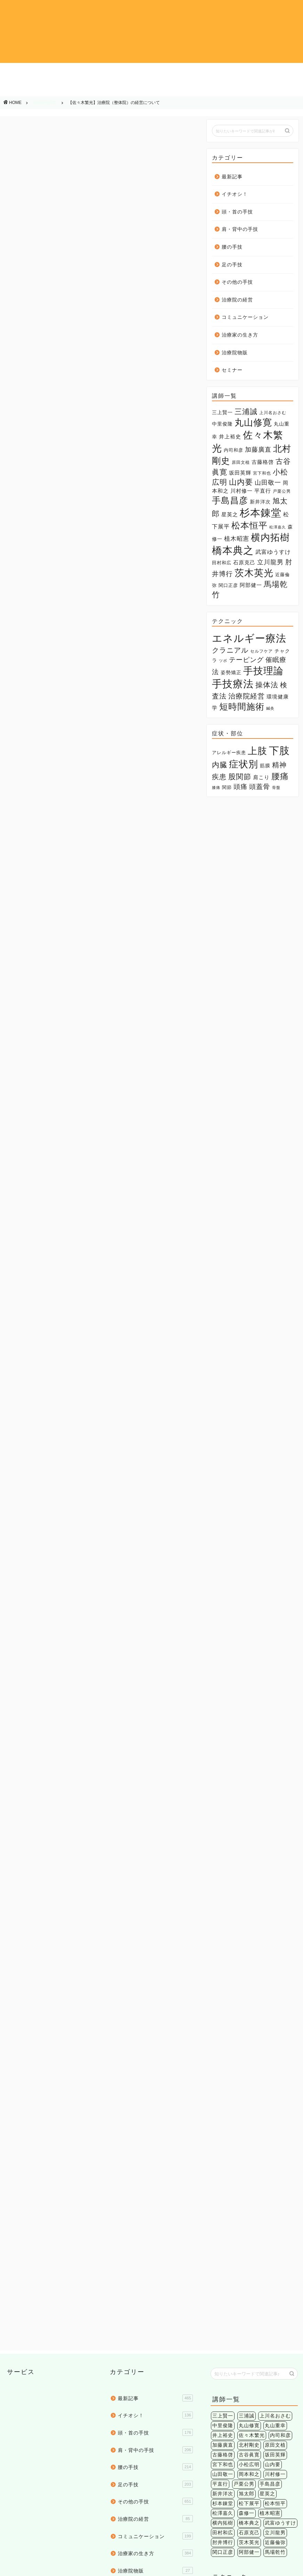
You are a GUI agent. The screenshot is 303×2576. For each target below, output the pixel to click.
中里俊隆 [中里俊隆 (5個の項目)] (222, 424)
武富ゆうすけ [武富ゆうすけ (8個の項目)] (273, 552)
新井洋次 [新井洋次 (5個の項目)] (260, 501)
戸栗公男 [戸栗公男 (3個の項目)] (282, 491)
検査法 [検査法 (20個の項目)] (220, 2450)
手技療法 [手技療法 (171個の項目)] (233, 683)
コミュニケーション (151, 90)
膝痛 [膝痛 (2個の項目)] (216, 787)
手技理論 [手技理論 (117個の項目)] (263, 670)
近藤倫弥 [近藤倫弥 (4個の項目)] (275, 2360)
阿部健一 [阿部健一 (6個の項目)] (251, 585)
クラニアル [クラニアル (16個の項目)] (230, 650)
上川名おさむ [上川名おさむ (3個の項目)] (272, 412)
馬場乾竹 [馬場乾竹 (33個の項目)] (275, 2369)
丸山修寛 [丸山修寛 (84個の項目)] (253, 422)
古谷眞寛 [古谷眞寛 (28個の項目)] (249, 2272)
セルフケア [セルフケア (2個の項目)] (261, 651)
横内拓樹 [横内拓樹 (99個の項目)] (270, 537)
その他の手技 (30, 89)
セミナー (232, 370)
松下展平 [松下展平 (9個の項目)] (249, 2321)
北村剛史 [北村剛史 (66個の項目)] (249, 2262)
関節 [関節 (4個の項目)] (227, 787)
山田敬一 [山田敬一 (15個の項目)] (268, 482)
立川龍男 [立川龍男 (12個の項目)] (270, 562)
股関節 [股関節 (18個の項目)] (239, 777)
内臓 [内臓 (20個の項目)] (219, 765)
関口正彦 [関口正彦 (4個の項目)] (228, 585)
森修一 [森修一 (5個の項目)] (246, 2330)
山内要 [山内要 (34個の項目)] (241, 482)
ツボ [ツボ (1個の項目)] (223, 661)
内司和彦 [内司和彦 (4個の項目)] (233, 450)
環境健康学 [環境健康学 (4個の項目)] (278, 2450)
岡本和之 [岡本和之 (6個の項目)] (249, 2291)
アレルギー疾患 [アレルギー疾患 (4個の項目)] (229, 752)
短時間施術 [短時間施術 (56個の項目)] (241, 706)
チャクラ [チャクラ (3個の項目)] (254, 2420)
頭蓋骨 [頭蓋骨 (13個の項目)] (259, 786)
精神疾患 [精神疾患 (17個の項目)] (275, 2510)
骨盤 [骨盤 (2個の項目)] (276, 787)
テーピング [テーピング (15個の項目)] (246, 659)
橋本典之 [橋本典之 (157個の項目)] (233, 550)
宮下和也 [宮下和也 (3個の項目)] (262, 473)
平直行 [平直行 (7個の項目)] (262, 491)
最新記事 (232, 176)
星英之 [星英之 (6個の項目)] (229, 514)
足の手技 (273, 72)
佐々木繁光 (63, 1832)
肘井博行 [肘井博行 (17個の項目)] (222, 2360)
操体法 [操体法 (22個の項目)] (266, 685)
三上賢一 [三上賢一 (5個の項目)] (222, 412)
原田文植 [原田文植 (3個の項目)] (241, 462)
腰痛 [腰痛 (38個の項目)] (280, 776)
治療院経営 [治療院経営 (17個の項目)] (246, 696)
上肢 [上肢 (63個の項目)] (257, 750)
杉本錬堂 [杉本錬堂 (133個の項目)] (260, 512)
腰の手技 (212, 72)
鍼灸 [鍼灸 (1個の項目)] (270, 708)
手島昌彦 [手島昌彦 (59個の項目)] (230, 500)
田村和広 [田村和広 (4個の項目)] (221, 562)
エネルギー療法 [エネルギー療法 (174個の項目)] (249, 638)
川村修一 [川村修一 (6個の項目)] (241, 491)
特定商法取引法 (70, 2568)
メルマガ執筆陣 (29, 1832)
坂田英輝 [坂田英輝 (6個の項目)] (240, 473)
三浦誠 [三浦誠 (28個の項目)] (246, 411)
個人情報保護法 (30, 2568)
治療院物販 (272, 89)
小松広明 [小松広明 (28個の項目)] (249, 2282)
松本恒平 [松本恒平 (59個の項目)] (249, 525)
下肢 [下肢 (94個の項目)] (279, 750)
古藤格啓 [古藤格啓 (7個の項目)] (263, 462)
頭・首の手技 (91, 72)
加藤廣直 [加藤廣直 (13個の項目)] (258, 449)
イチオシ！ (30, 72)
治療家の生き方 (212, 89)
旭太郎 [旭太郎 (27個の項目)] (246, 2311)
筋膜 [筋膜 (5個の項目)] (265, 765)
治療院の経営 (91, 89)
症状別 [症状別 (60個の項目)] (243, 764)
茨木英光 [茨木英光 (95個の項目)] (254, 573)
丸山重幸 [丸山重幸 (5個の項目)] (275, 2243)
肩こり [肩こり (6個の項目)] (261, 777)
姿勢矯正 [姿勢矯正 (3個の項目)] (231, 672)
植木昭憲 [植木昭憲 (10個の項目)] (236, 538)
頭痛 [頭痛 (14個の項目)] (240, 786)
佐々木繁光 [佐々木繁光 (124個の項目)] (252, 2252)
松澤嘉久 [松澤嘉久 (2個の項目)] (277, 527)
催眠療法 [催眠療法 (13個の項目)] (254, 2430)
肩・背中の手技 (151, 72)
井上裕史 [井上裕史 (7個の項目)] (230, 436)
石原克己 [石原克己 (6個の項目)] (244, 562)
